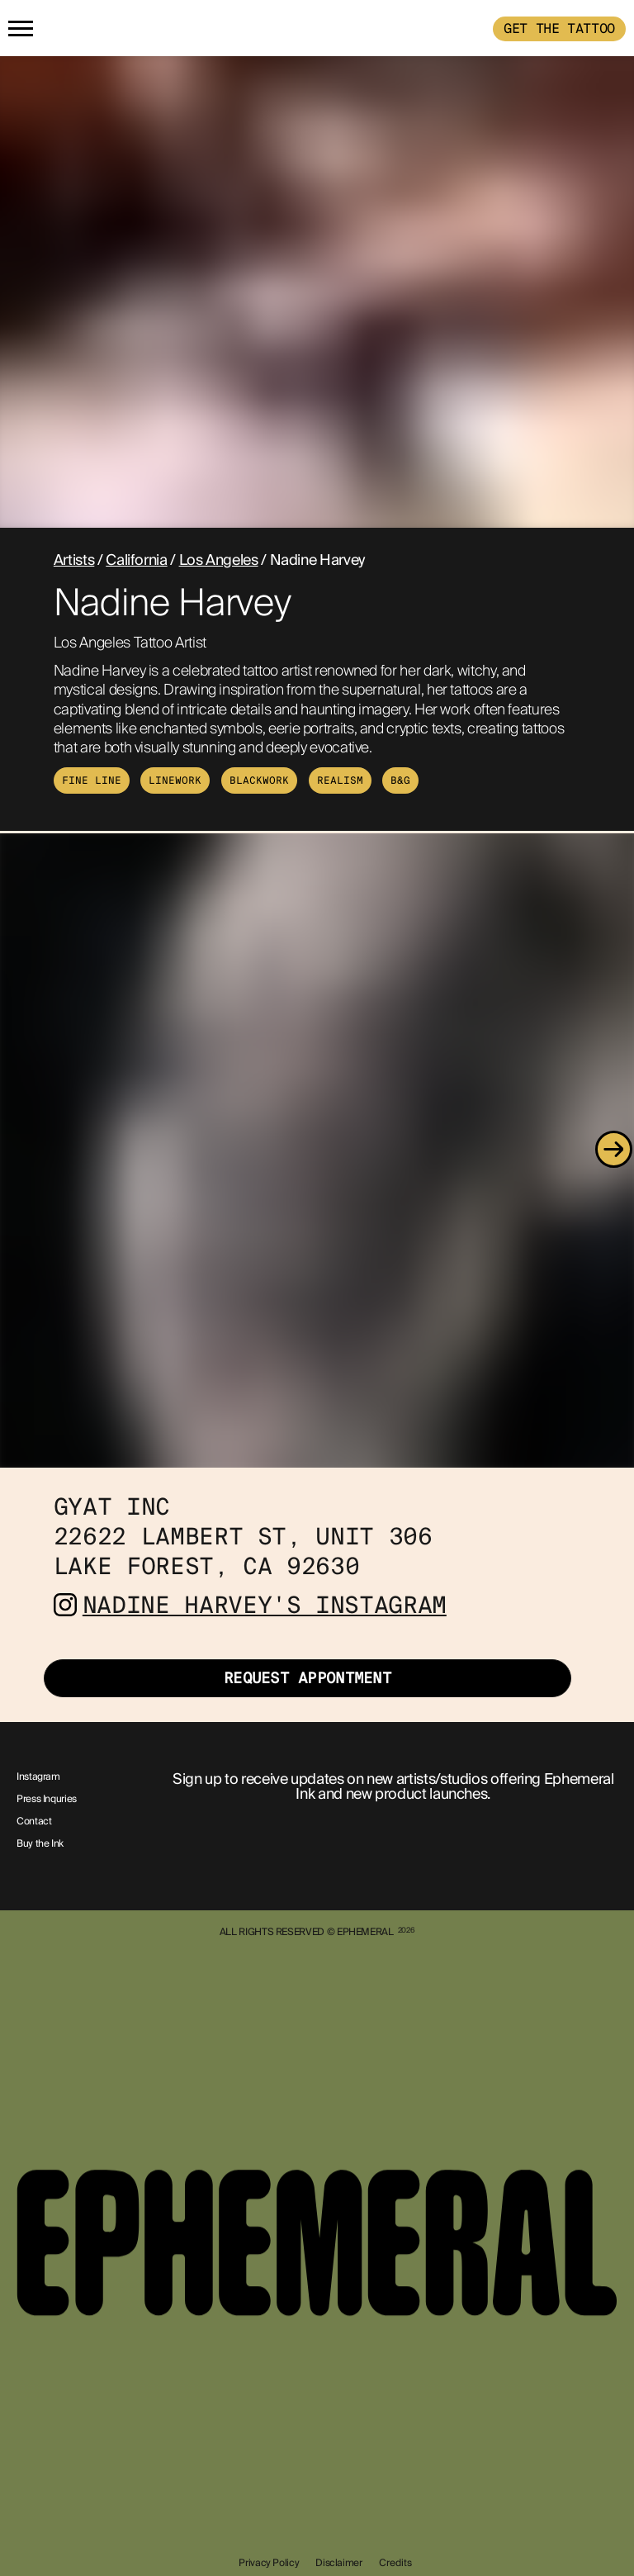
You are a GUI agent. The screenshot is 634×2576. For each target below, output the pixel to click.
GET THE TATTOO (559, 28)
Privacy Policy (269, 2563)
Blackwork (259, 780)
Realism (340, 780)
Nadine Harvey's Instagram (265, 1605)
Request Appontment (307, 1678)
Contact (34, 1822)
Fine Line (91, 780)
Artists (74, 560)
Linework (175, 780)
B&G (400, 780)
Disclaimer (338, 2563)
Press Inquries (47, 1799)
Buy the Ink (40, 1844)
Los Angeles (218, 560)
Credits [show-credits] (395, 2563)
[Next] (613, 1150)
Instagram (38, 1777)
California (136, 560)
